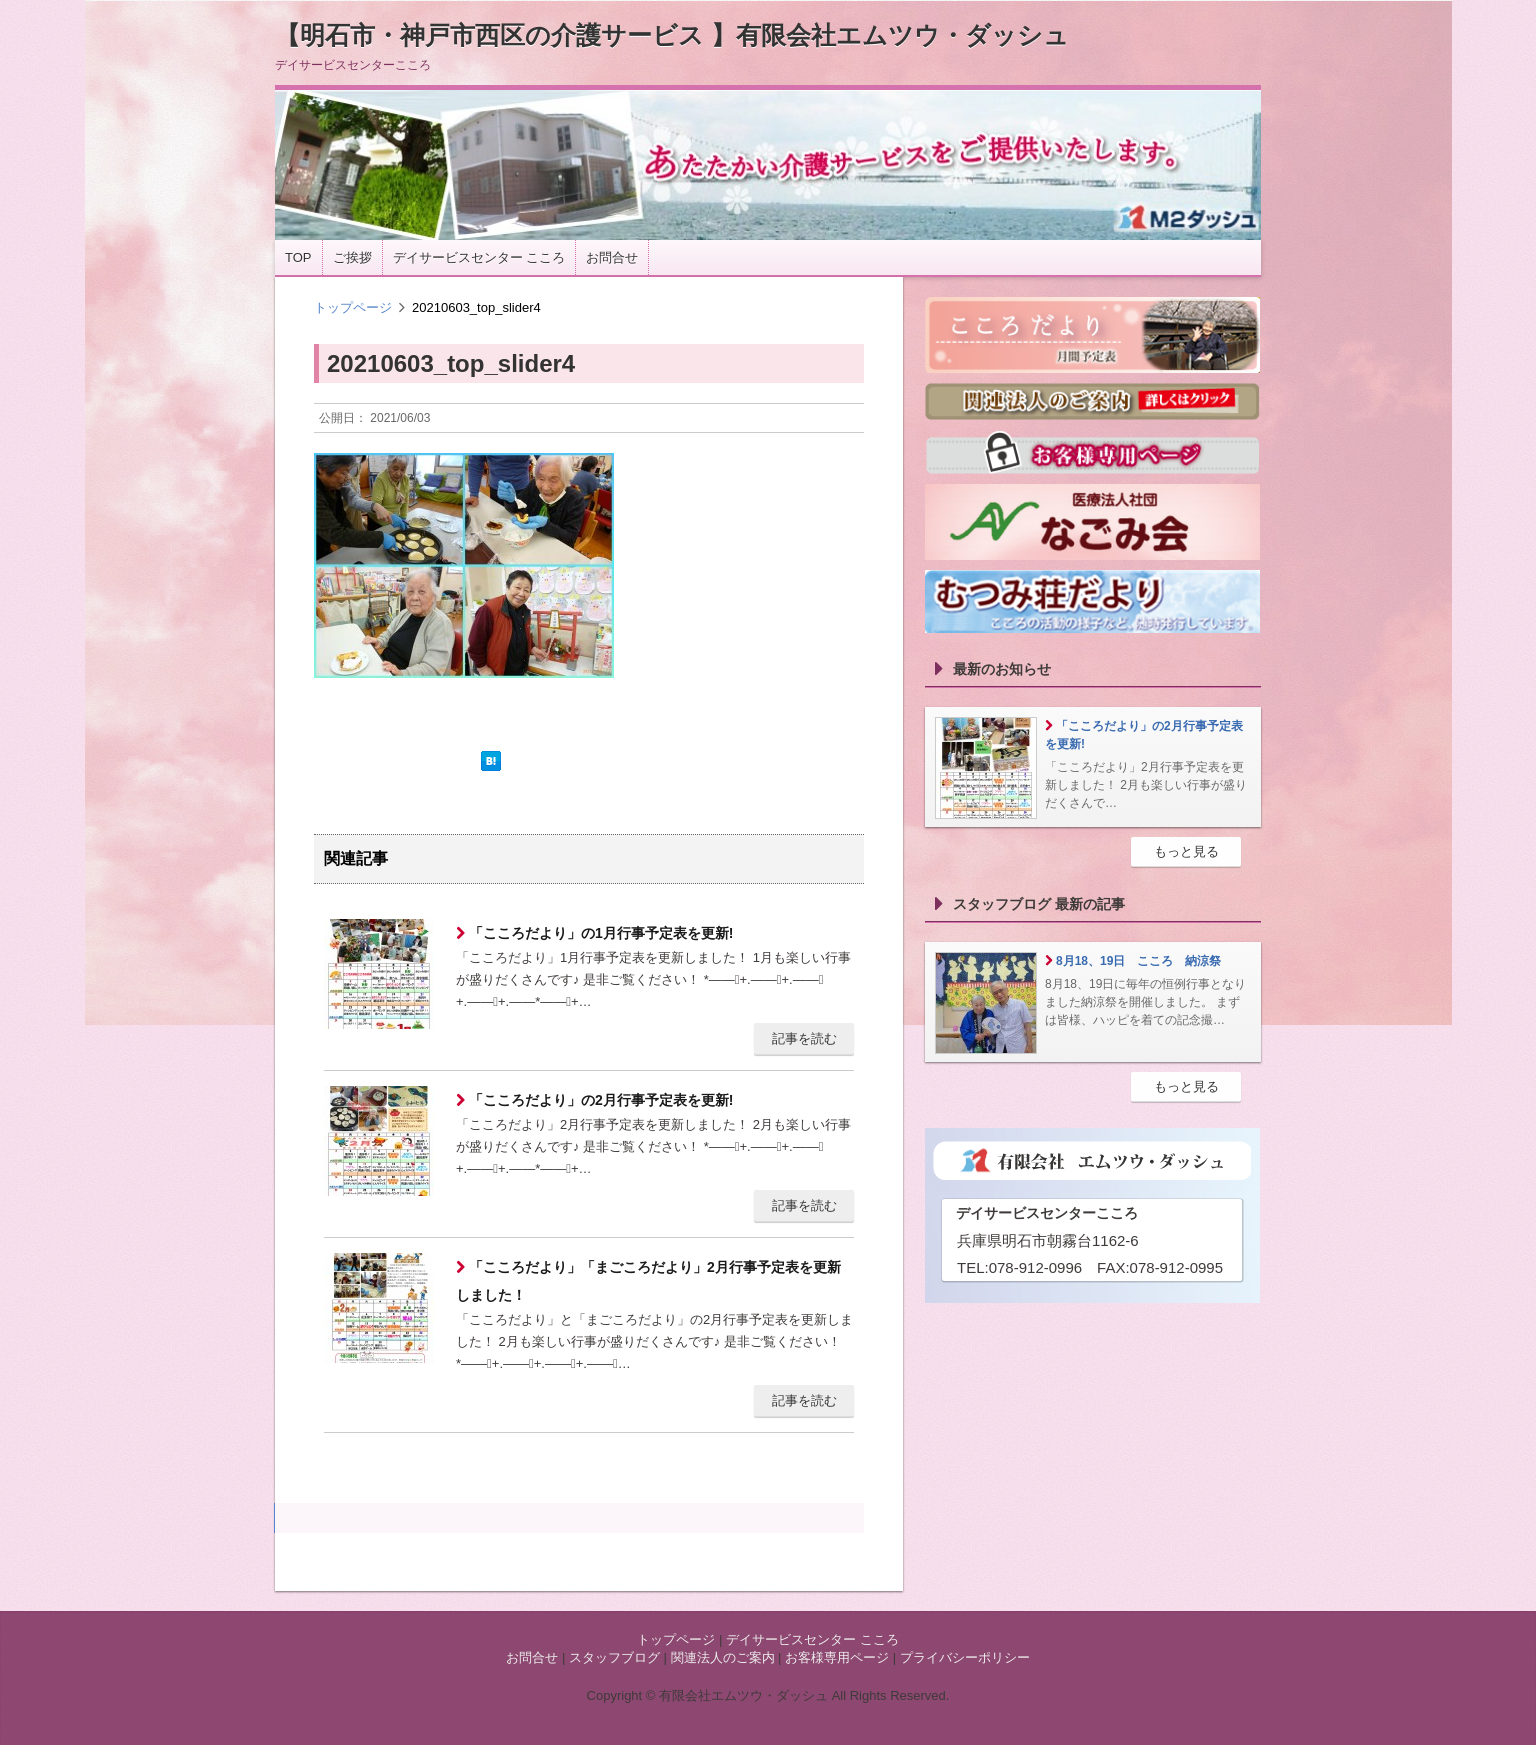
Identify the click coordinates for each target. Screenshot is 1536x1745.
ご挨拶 (352, 257)
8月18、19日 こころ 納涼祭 (1138, 961)
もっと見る (1186, 851)
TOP (298, 257)
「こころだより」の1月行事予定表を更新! (599, 933)
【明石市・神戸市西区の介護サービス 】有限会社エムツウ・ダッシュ (672, 35)
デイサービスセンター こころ (479, 257)
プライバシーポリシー (965, 1657)
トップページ (353, 307)
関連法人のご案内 (723, 1657)
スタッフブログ (614, 1657)
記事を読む (804, 1038)
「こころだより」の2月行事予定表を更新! (599, 1100)
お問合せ (612, 257)
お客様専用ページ (837, 1657)
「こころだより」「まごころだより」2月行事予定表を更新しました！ (648, 1281)
